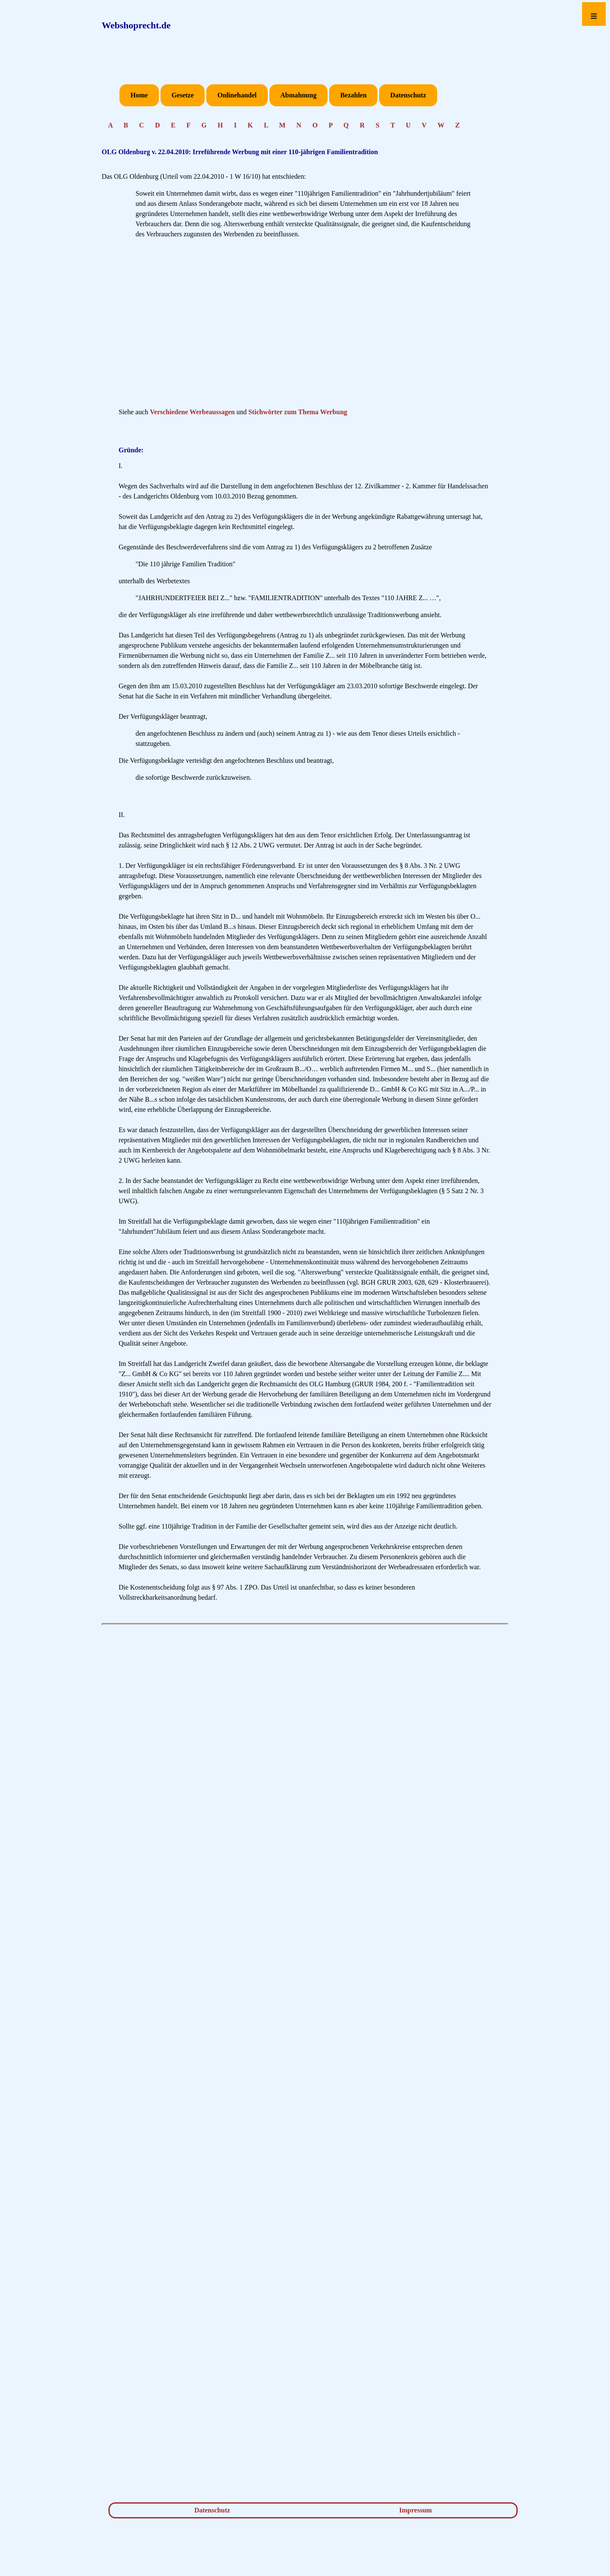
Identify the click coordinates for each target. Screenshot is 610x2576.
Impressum (415, 2510)
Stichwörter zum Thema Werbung (297, 411)
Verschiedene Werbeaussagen (192, 411)
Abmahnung (298, 95)
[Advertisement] (305, 325)
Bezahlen (353, 95)
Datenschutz (408, 95)
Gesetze (183, 95)
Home (139, 95)
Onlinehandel (236, 95)
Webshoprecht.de (136, 25)
